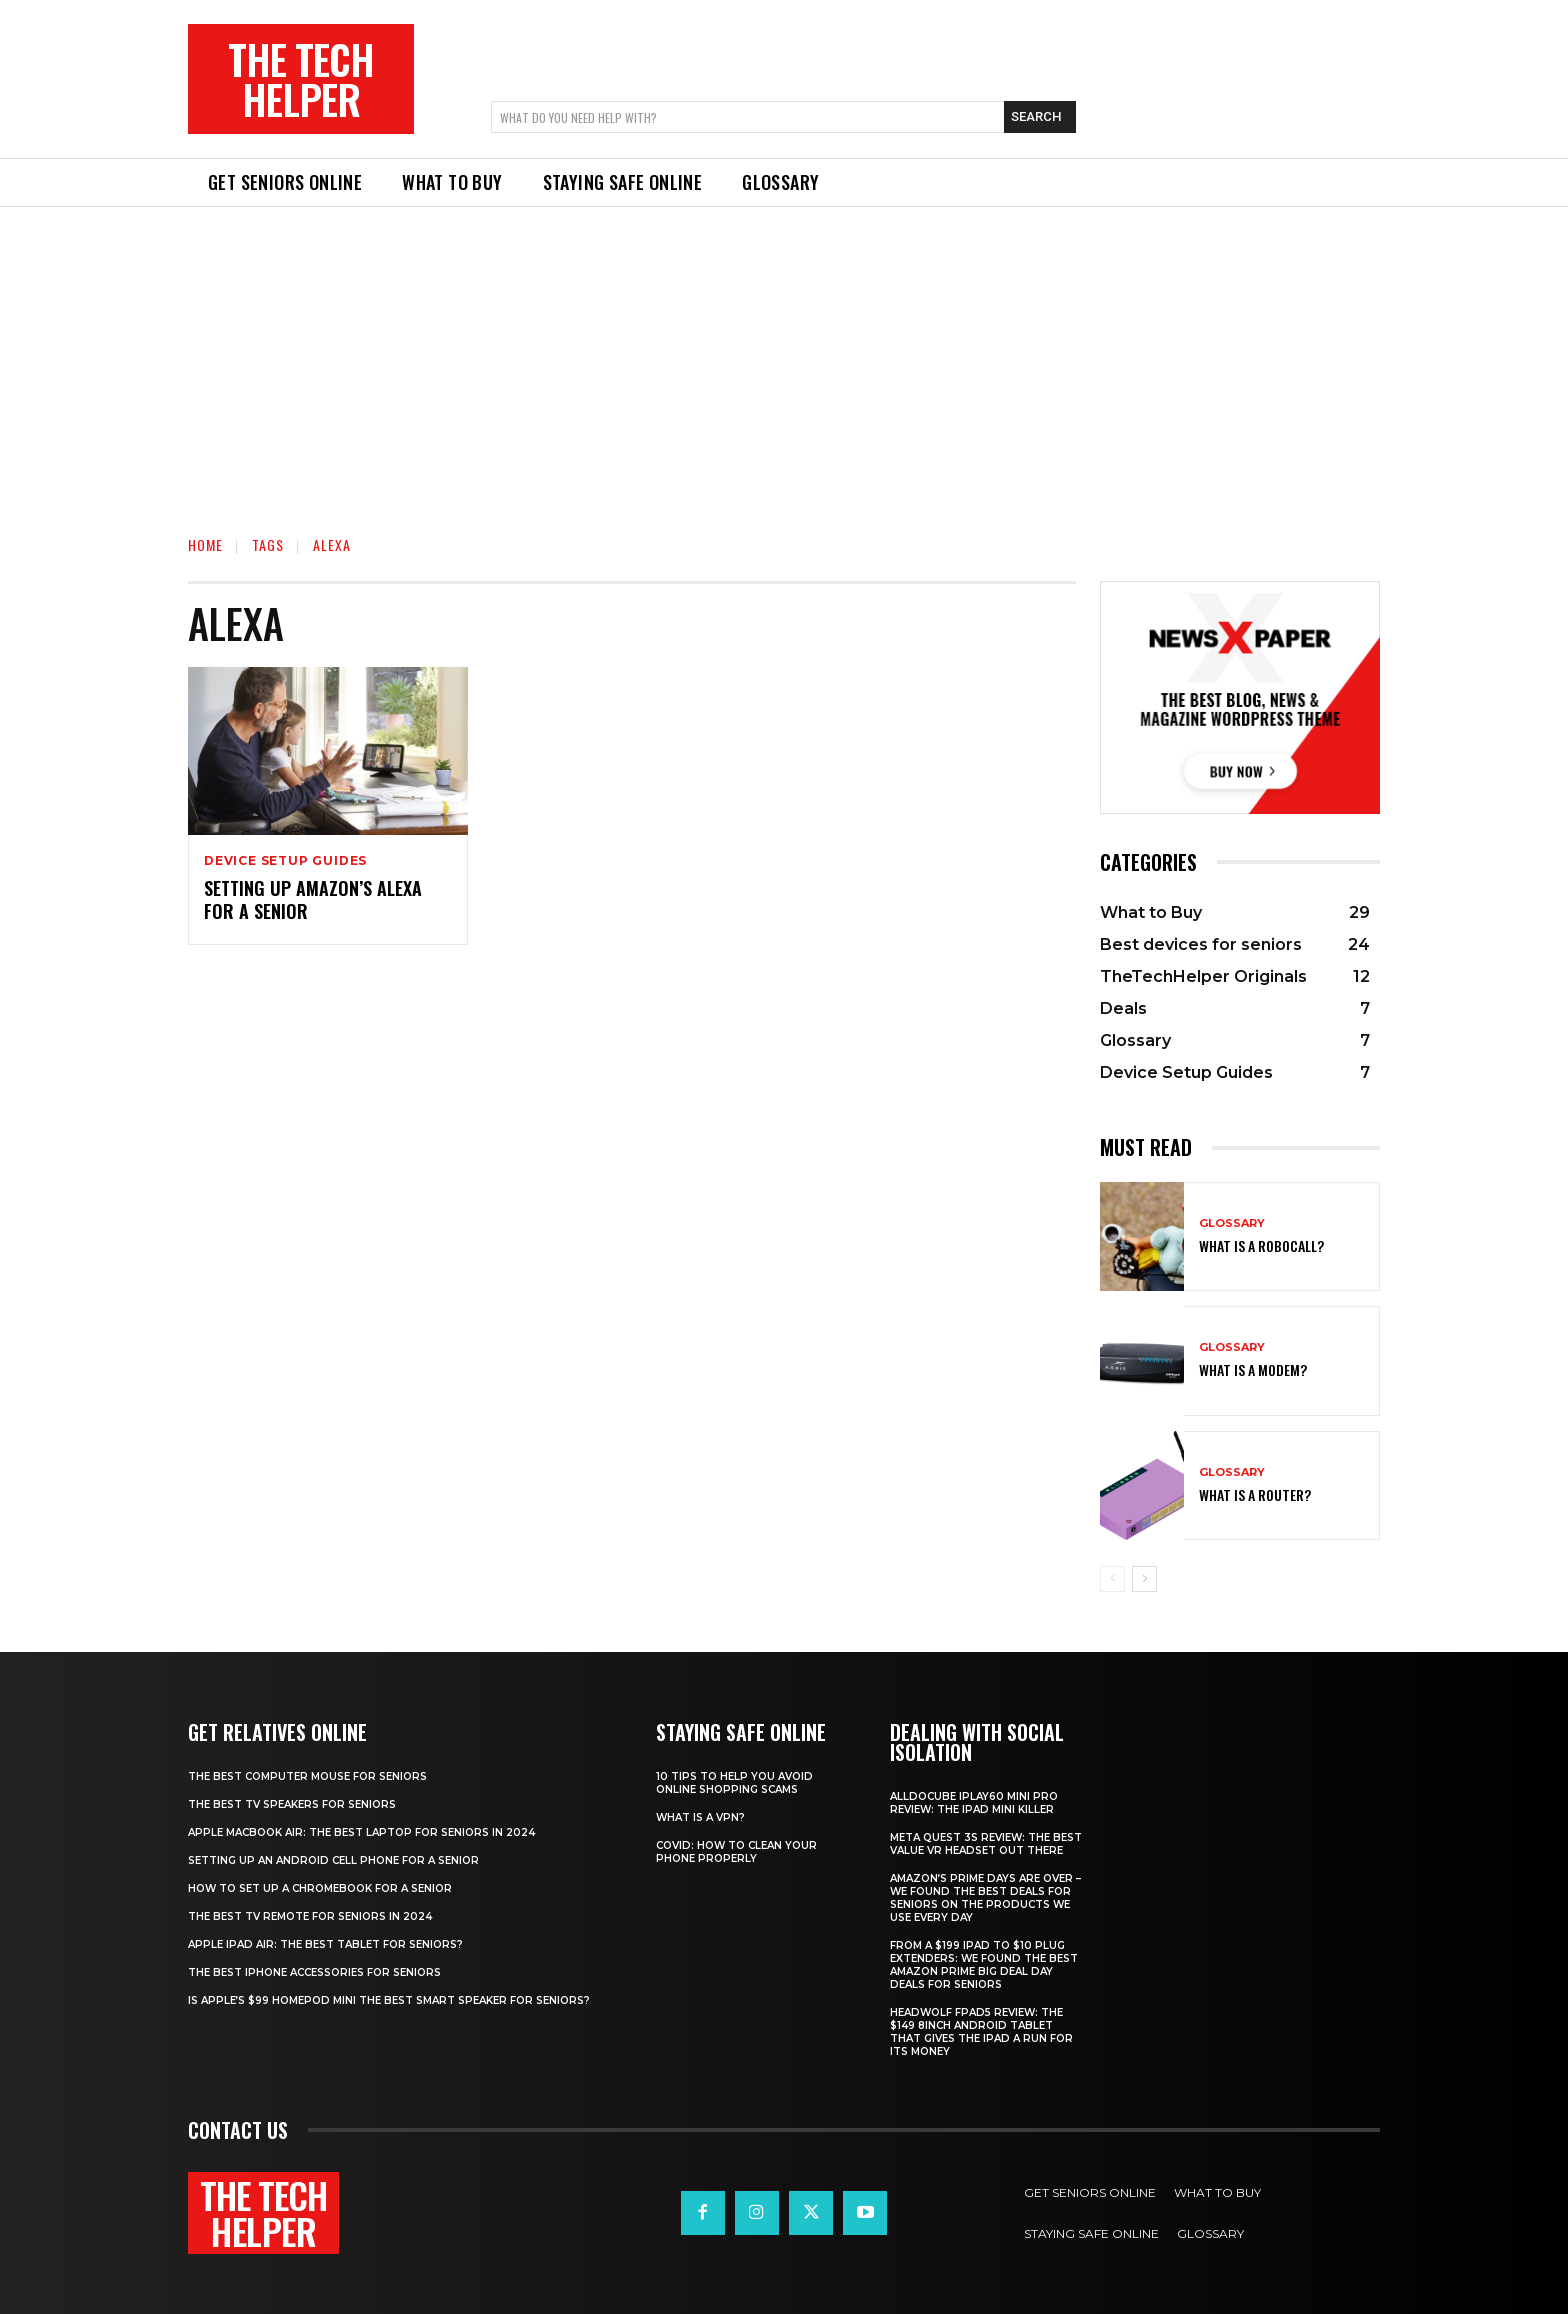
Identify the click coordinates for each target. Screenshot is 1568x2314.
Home (205, 544)
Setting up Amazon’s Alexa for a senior (313, 899)
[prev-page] (1112, 1579)
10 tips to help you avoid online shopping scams (734, 1783)
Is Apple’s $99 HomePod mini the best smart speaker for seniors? (389, 2000)
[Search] (1040, 117)
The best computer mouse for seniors (307, 1776)
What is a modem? (1253, 1369)
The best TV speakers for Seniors (292, 1804)
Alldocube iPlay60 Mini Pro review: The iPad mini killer (974, 1803)
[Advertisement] (784, 357)
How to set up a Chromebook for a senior (320, 1888)
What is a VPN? (700, 1817)
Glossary (1232, 1223)
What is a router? (1255, 1494)
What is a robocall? (1261, 1245)
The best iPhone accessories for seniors (314, 1972)
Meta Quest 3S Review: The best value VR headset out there (986, 1844)
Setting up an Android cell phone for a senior (333, 1860)
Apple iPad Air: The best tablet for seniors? (325, 1944)
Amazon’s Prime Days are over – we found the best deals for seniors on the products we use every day (985, 1898)
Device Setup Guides (285, 861)
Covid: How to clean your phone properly (736, 1852)
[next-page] (1144, 1579)
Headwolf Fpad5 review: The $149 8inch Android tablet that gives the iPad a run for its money (981, 2032)
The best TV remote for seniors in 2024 (310, 1916)
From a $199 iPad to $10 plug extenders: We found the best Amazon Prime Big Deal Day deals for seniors (984, 1965)
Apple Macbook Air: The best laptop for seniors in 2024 (361, 1832)
